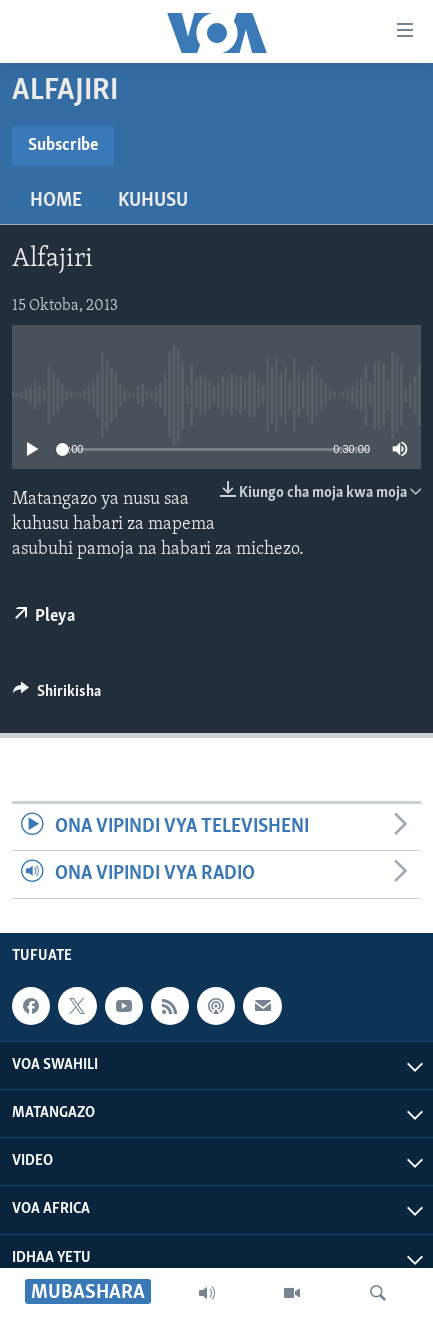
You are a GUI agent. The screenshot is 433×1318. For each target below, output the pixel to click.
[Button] (57, 696)
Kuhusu (153, 201)
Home (56, 201)
